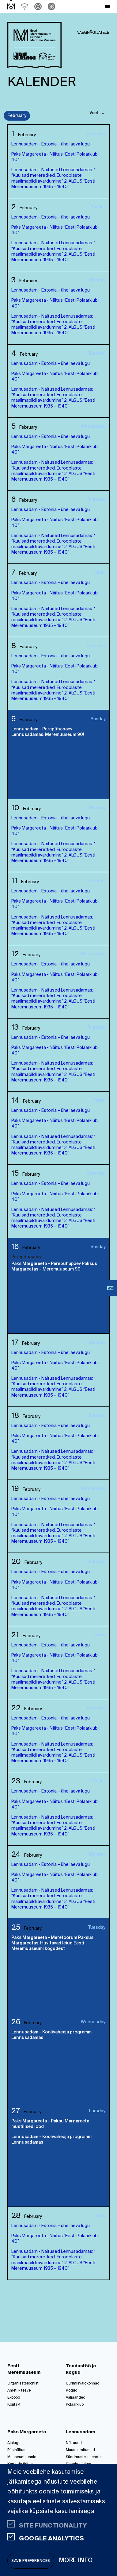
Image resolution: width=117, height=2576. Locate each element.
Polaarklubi (75, 2405)
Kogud (71, 2390)
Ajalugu (14, 2443)
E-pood (13, 2398)
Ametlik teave (19, 2390)
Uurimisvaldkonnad (83, 2383)
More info (76, 2560)
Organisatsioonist (23, 2383)
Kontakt (14, 2405)
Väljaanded (75, 2398)
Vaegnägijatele (93, 33)
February (16, 116)
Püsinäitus (16, 2450)
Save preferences (30, 2561)
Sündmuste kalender (84, 2457)
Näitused (74, 2443)
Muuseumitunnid (21, 2457)
